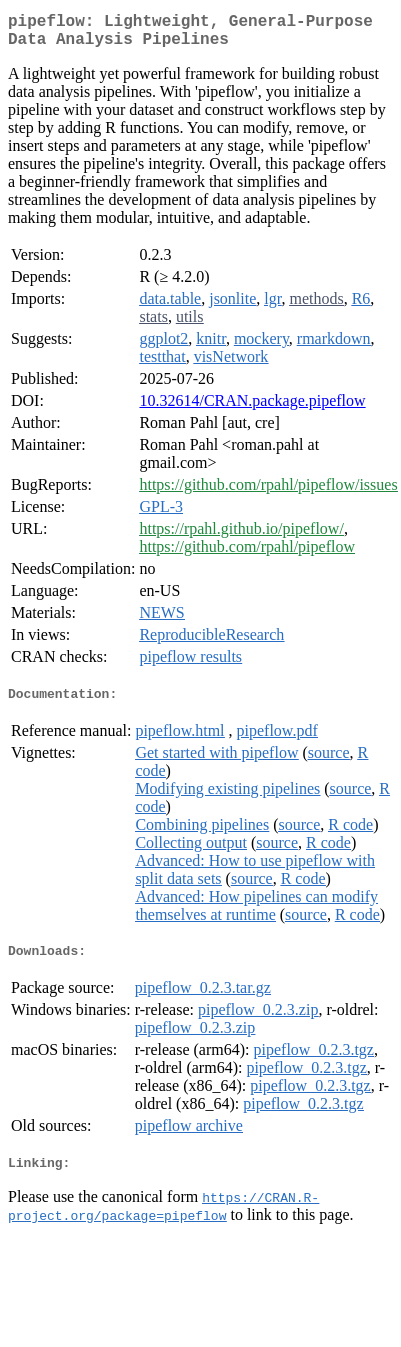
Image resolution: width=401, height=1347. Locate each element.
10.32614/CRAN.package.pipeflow (252, 408)
